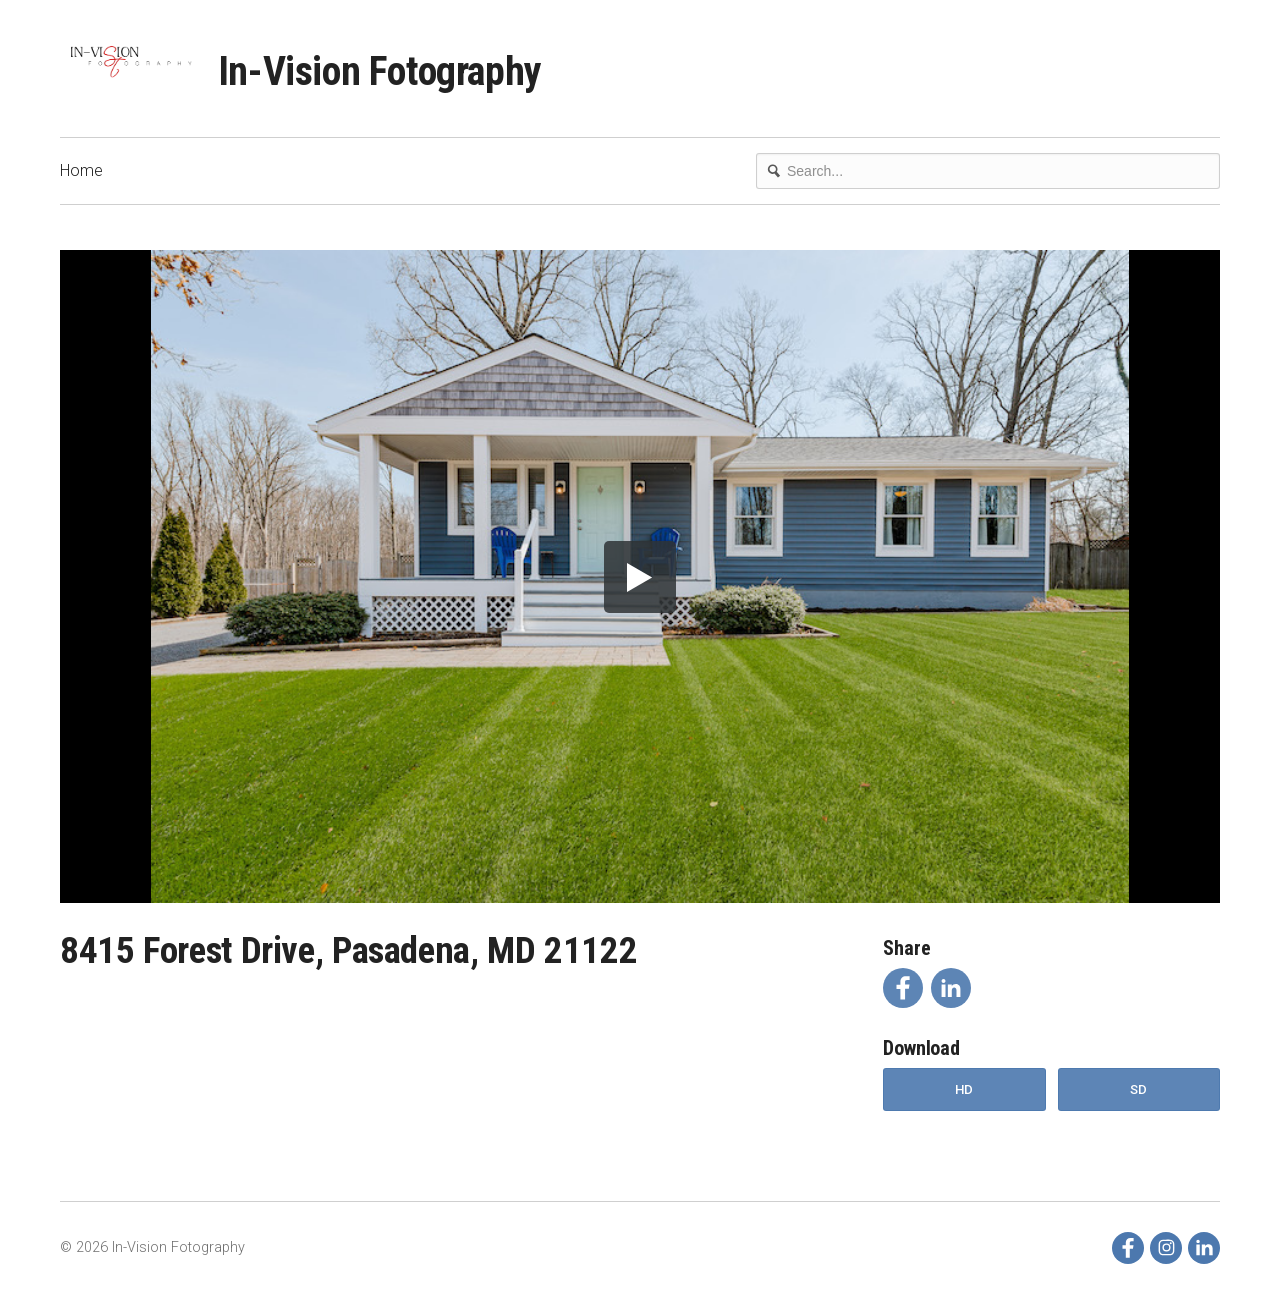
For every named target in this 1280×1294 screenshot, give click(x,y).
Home (81, 170)
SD (1139, 1089)
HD (964, 1089)
